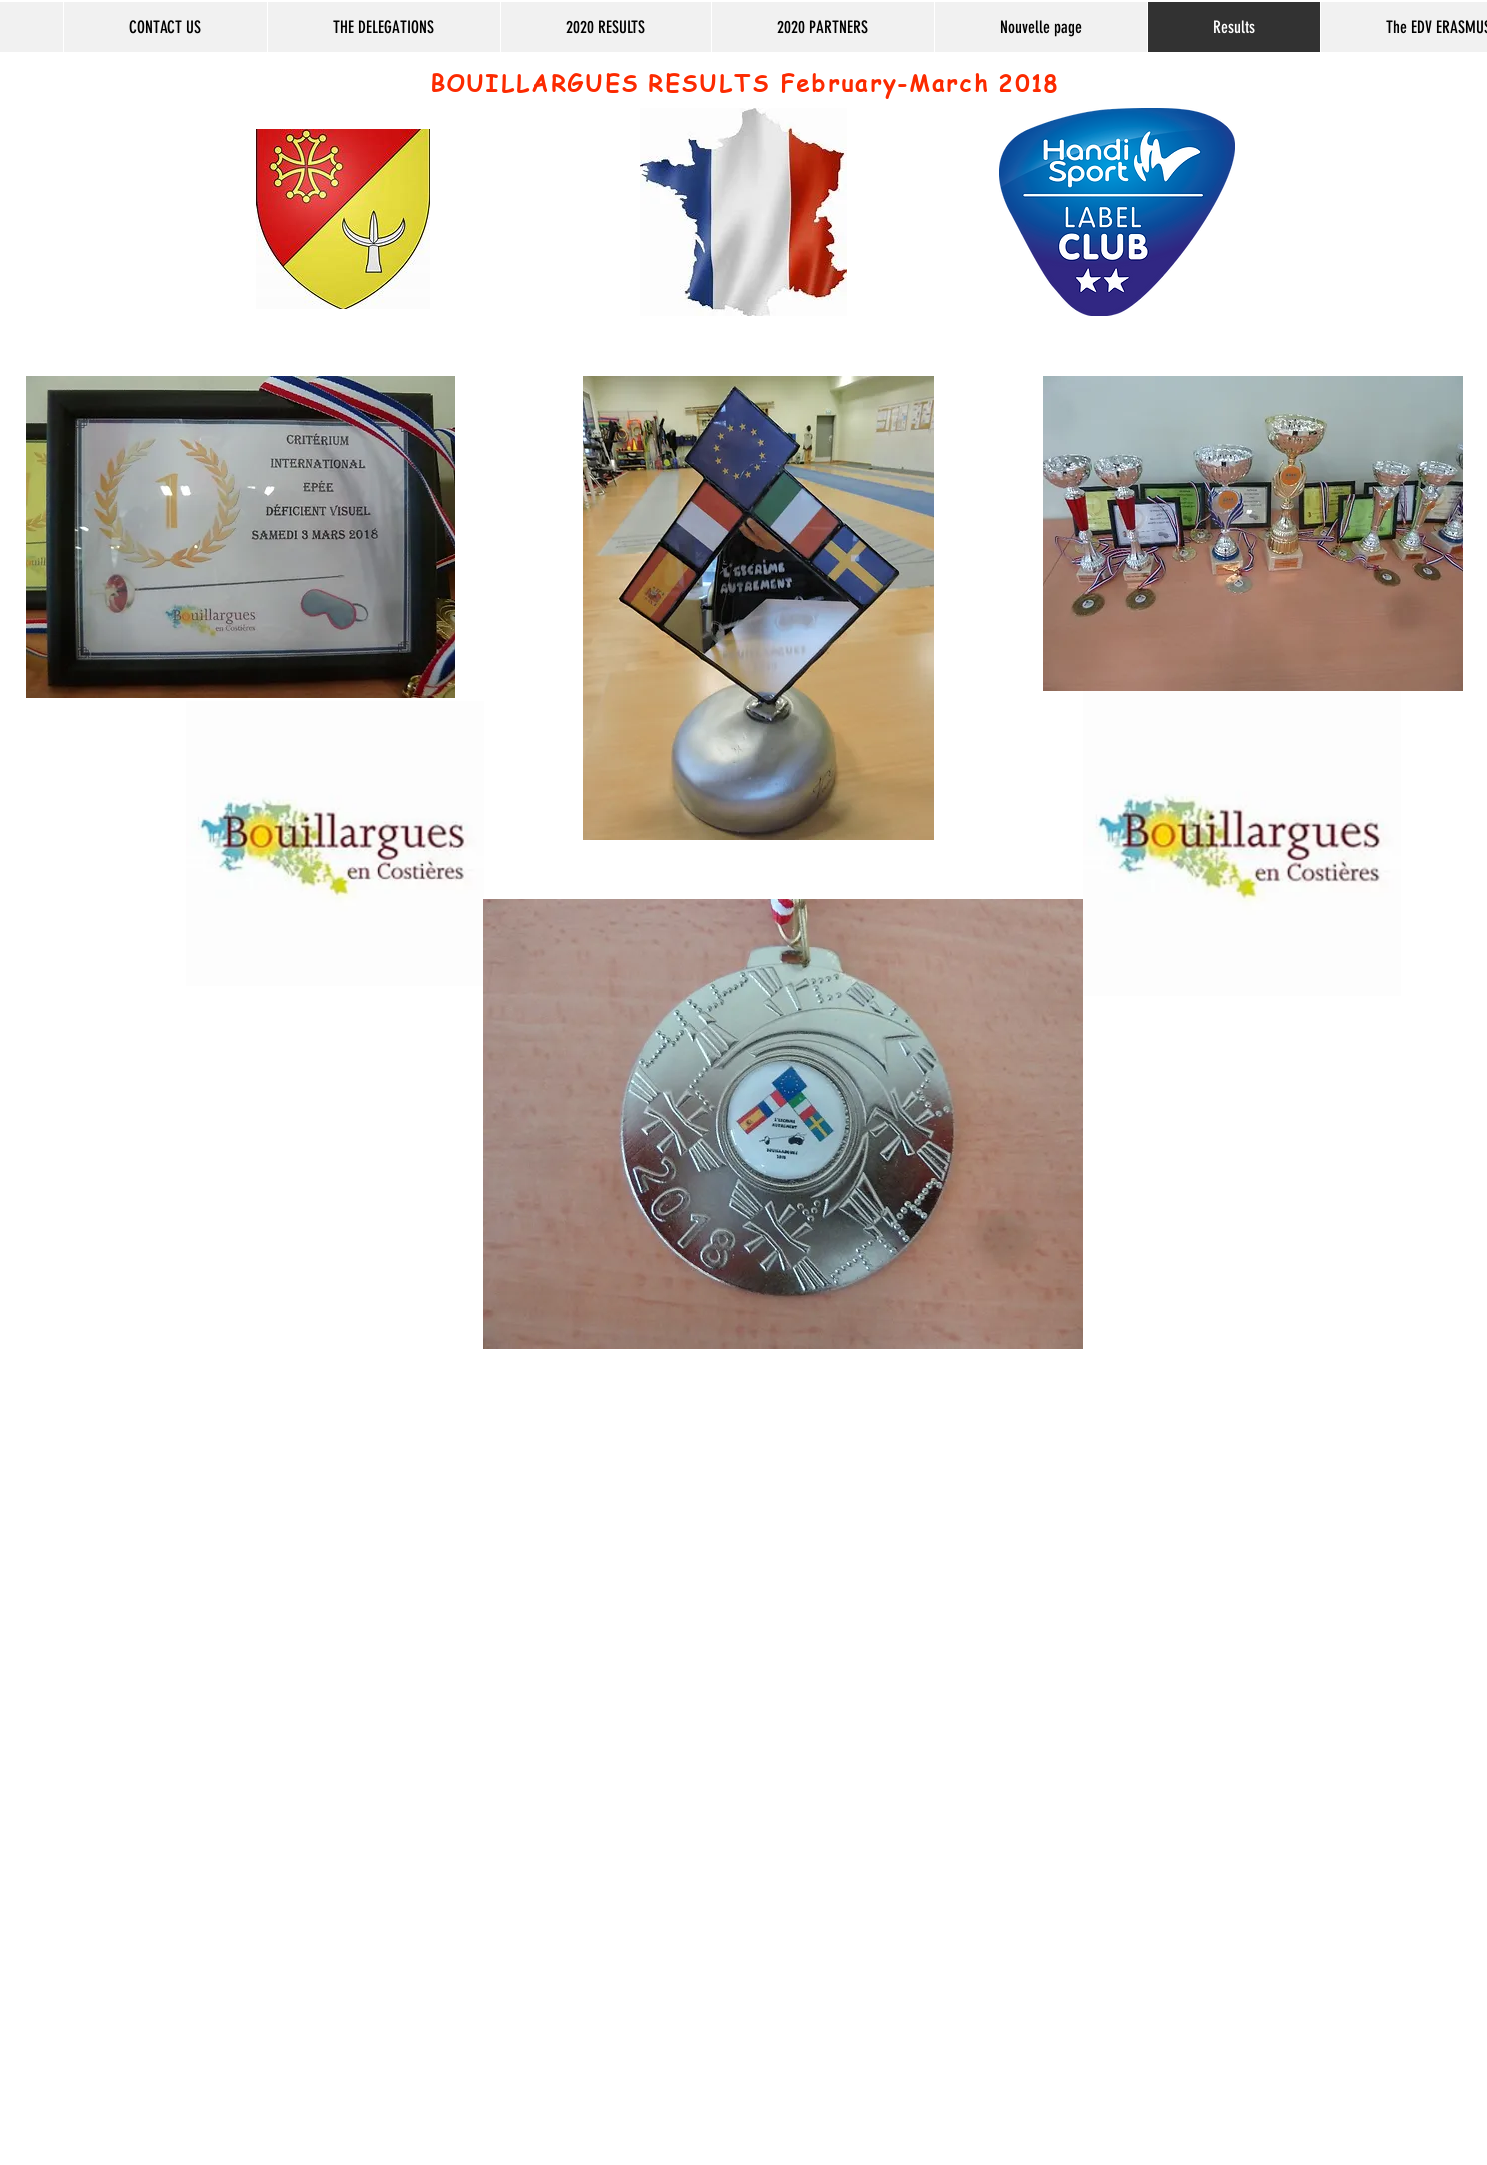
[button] (383, 27)
